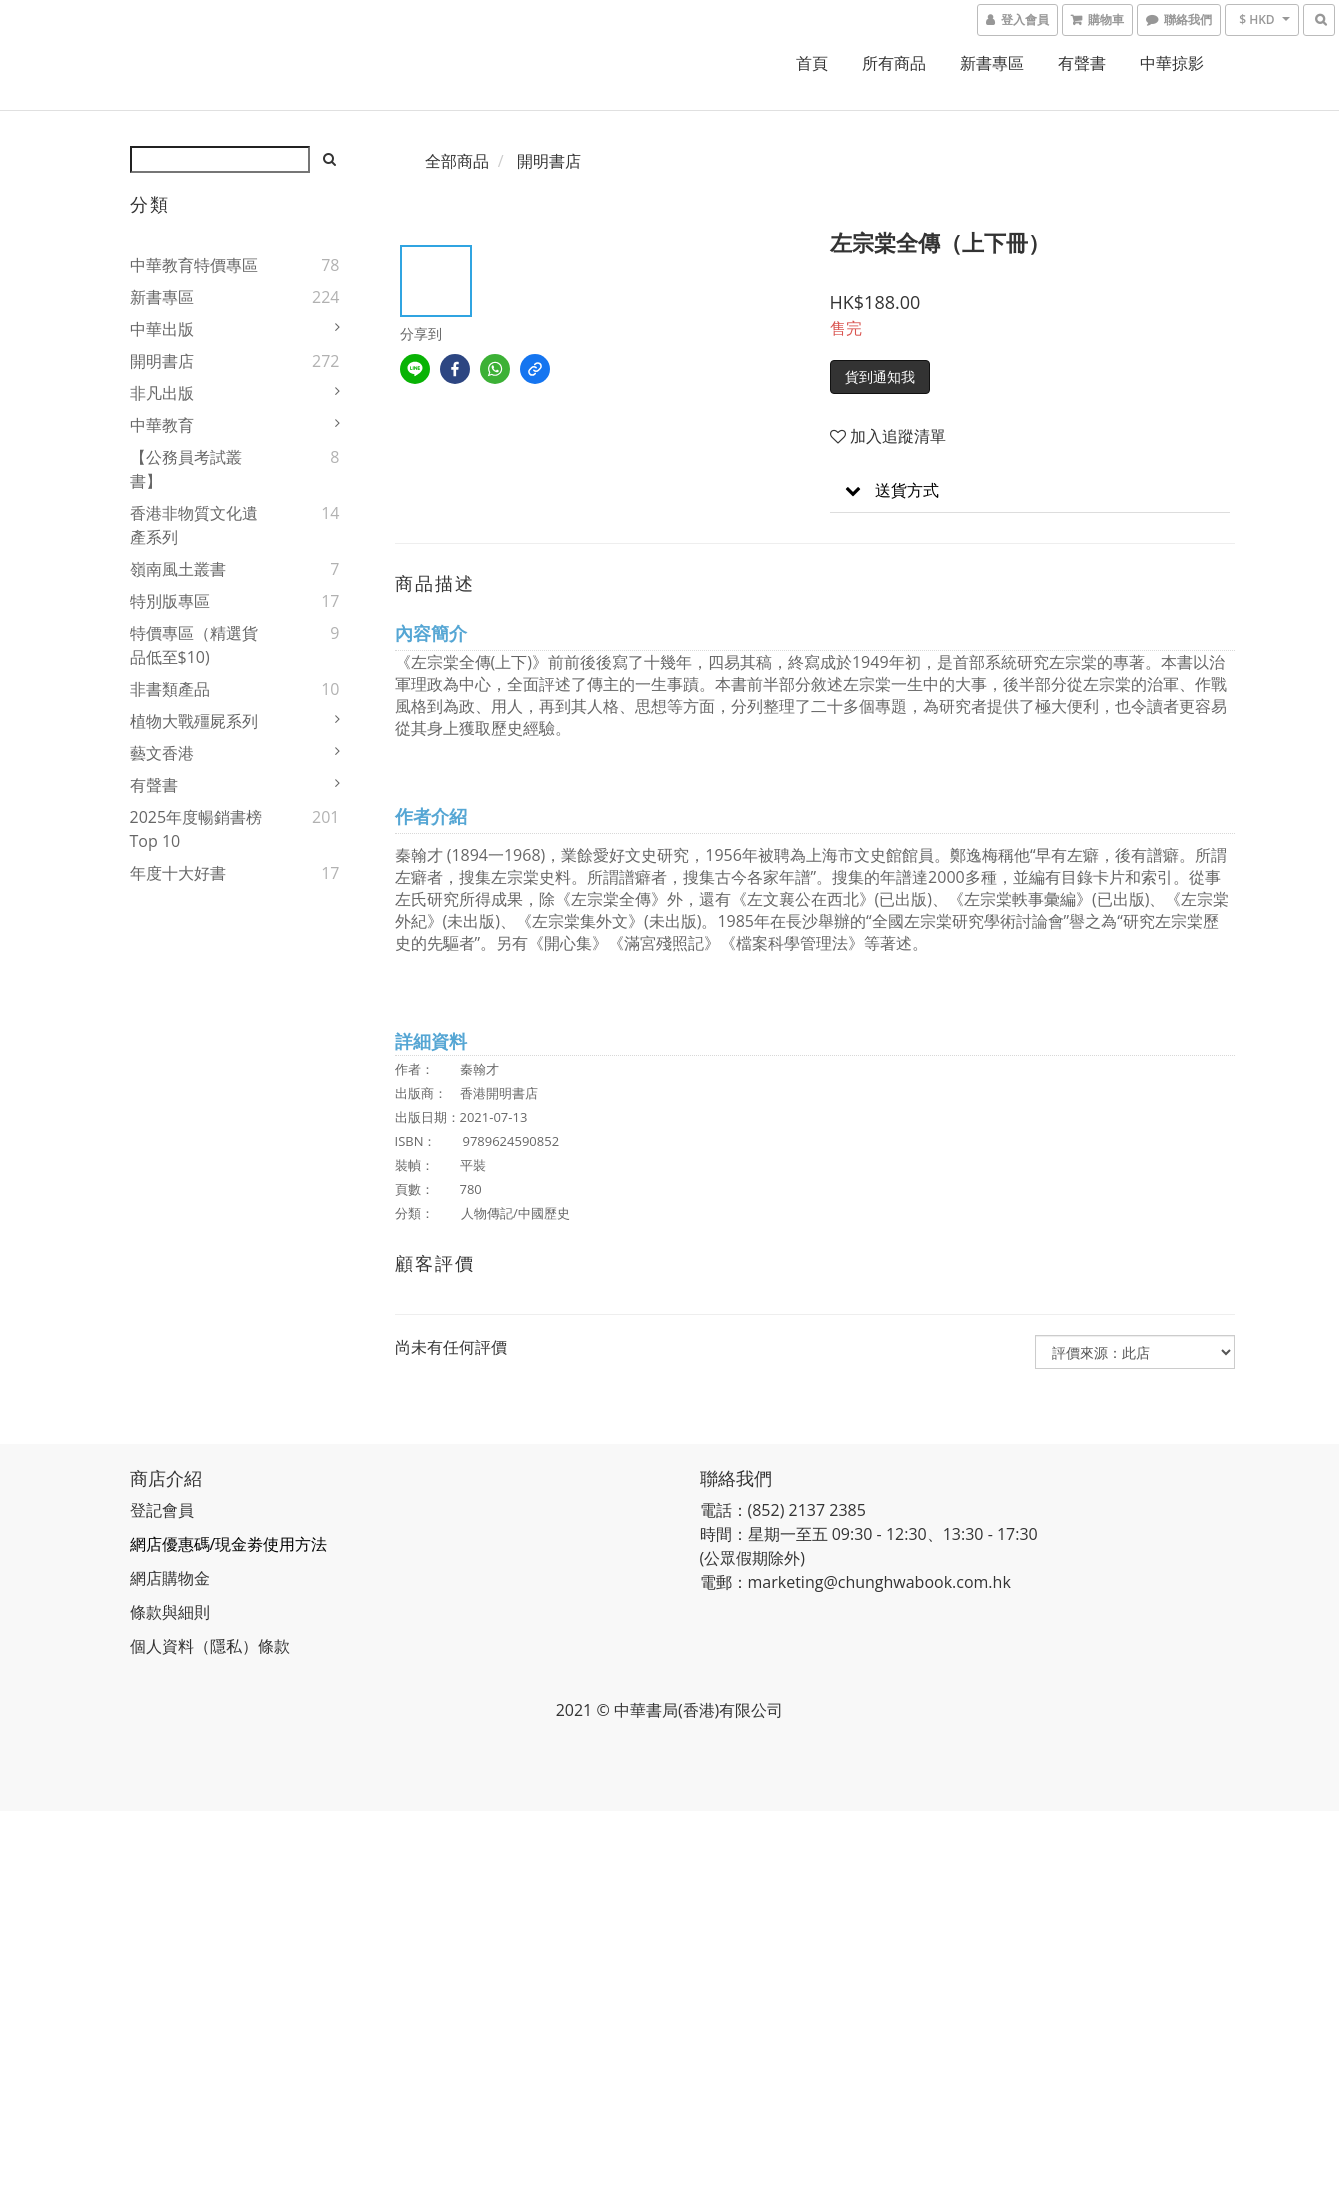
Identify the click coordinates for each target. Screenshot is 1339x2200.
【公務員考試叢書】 (186, 469)
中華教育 (162, 425)
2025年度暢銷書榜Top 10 (196, 829)
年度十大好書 (178, 873)
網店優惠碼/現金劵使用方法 (229, 1544)
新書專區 (992, 63)
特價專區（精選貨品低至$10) (194, 645)
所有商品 (894, 63)
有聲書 (1082, 63)
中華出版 (162, 329)
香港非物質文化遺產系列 (194, 525)
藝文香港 (162, 753)
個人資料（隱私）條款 (210, 1646)
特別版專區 (170, 601)
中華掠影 (1172, 63)
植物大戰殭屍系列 (194, 721)
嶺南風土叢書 (178, 569)
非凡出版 (162, 393)
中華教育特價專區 (194, 265)
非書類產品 (170, 689)
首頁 (812, 63)
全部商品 (457, 161)
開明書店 (162, 361)
